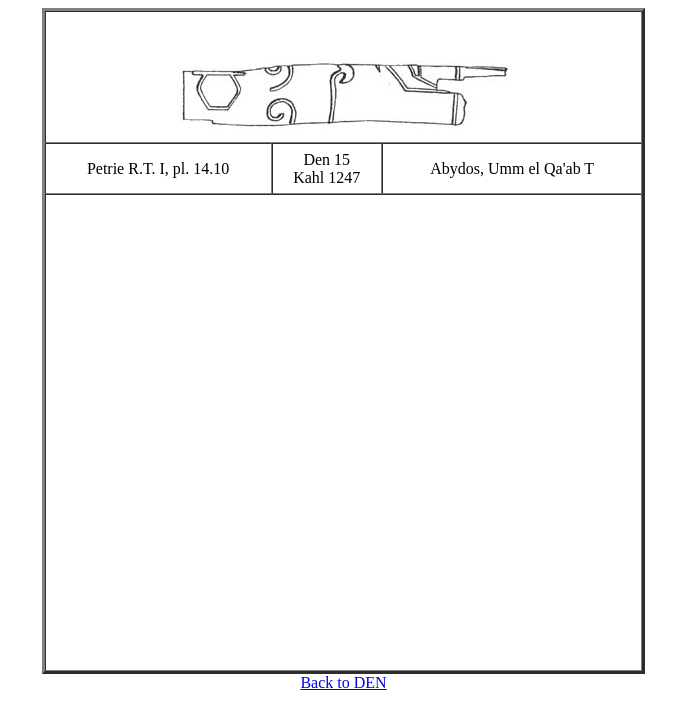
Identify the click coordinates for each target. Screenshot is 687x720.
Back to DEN (343, 682)
